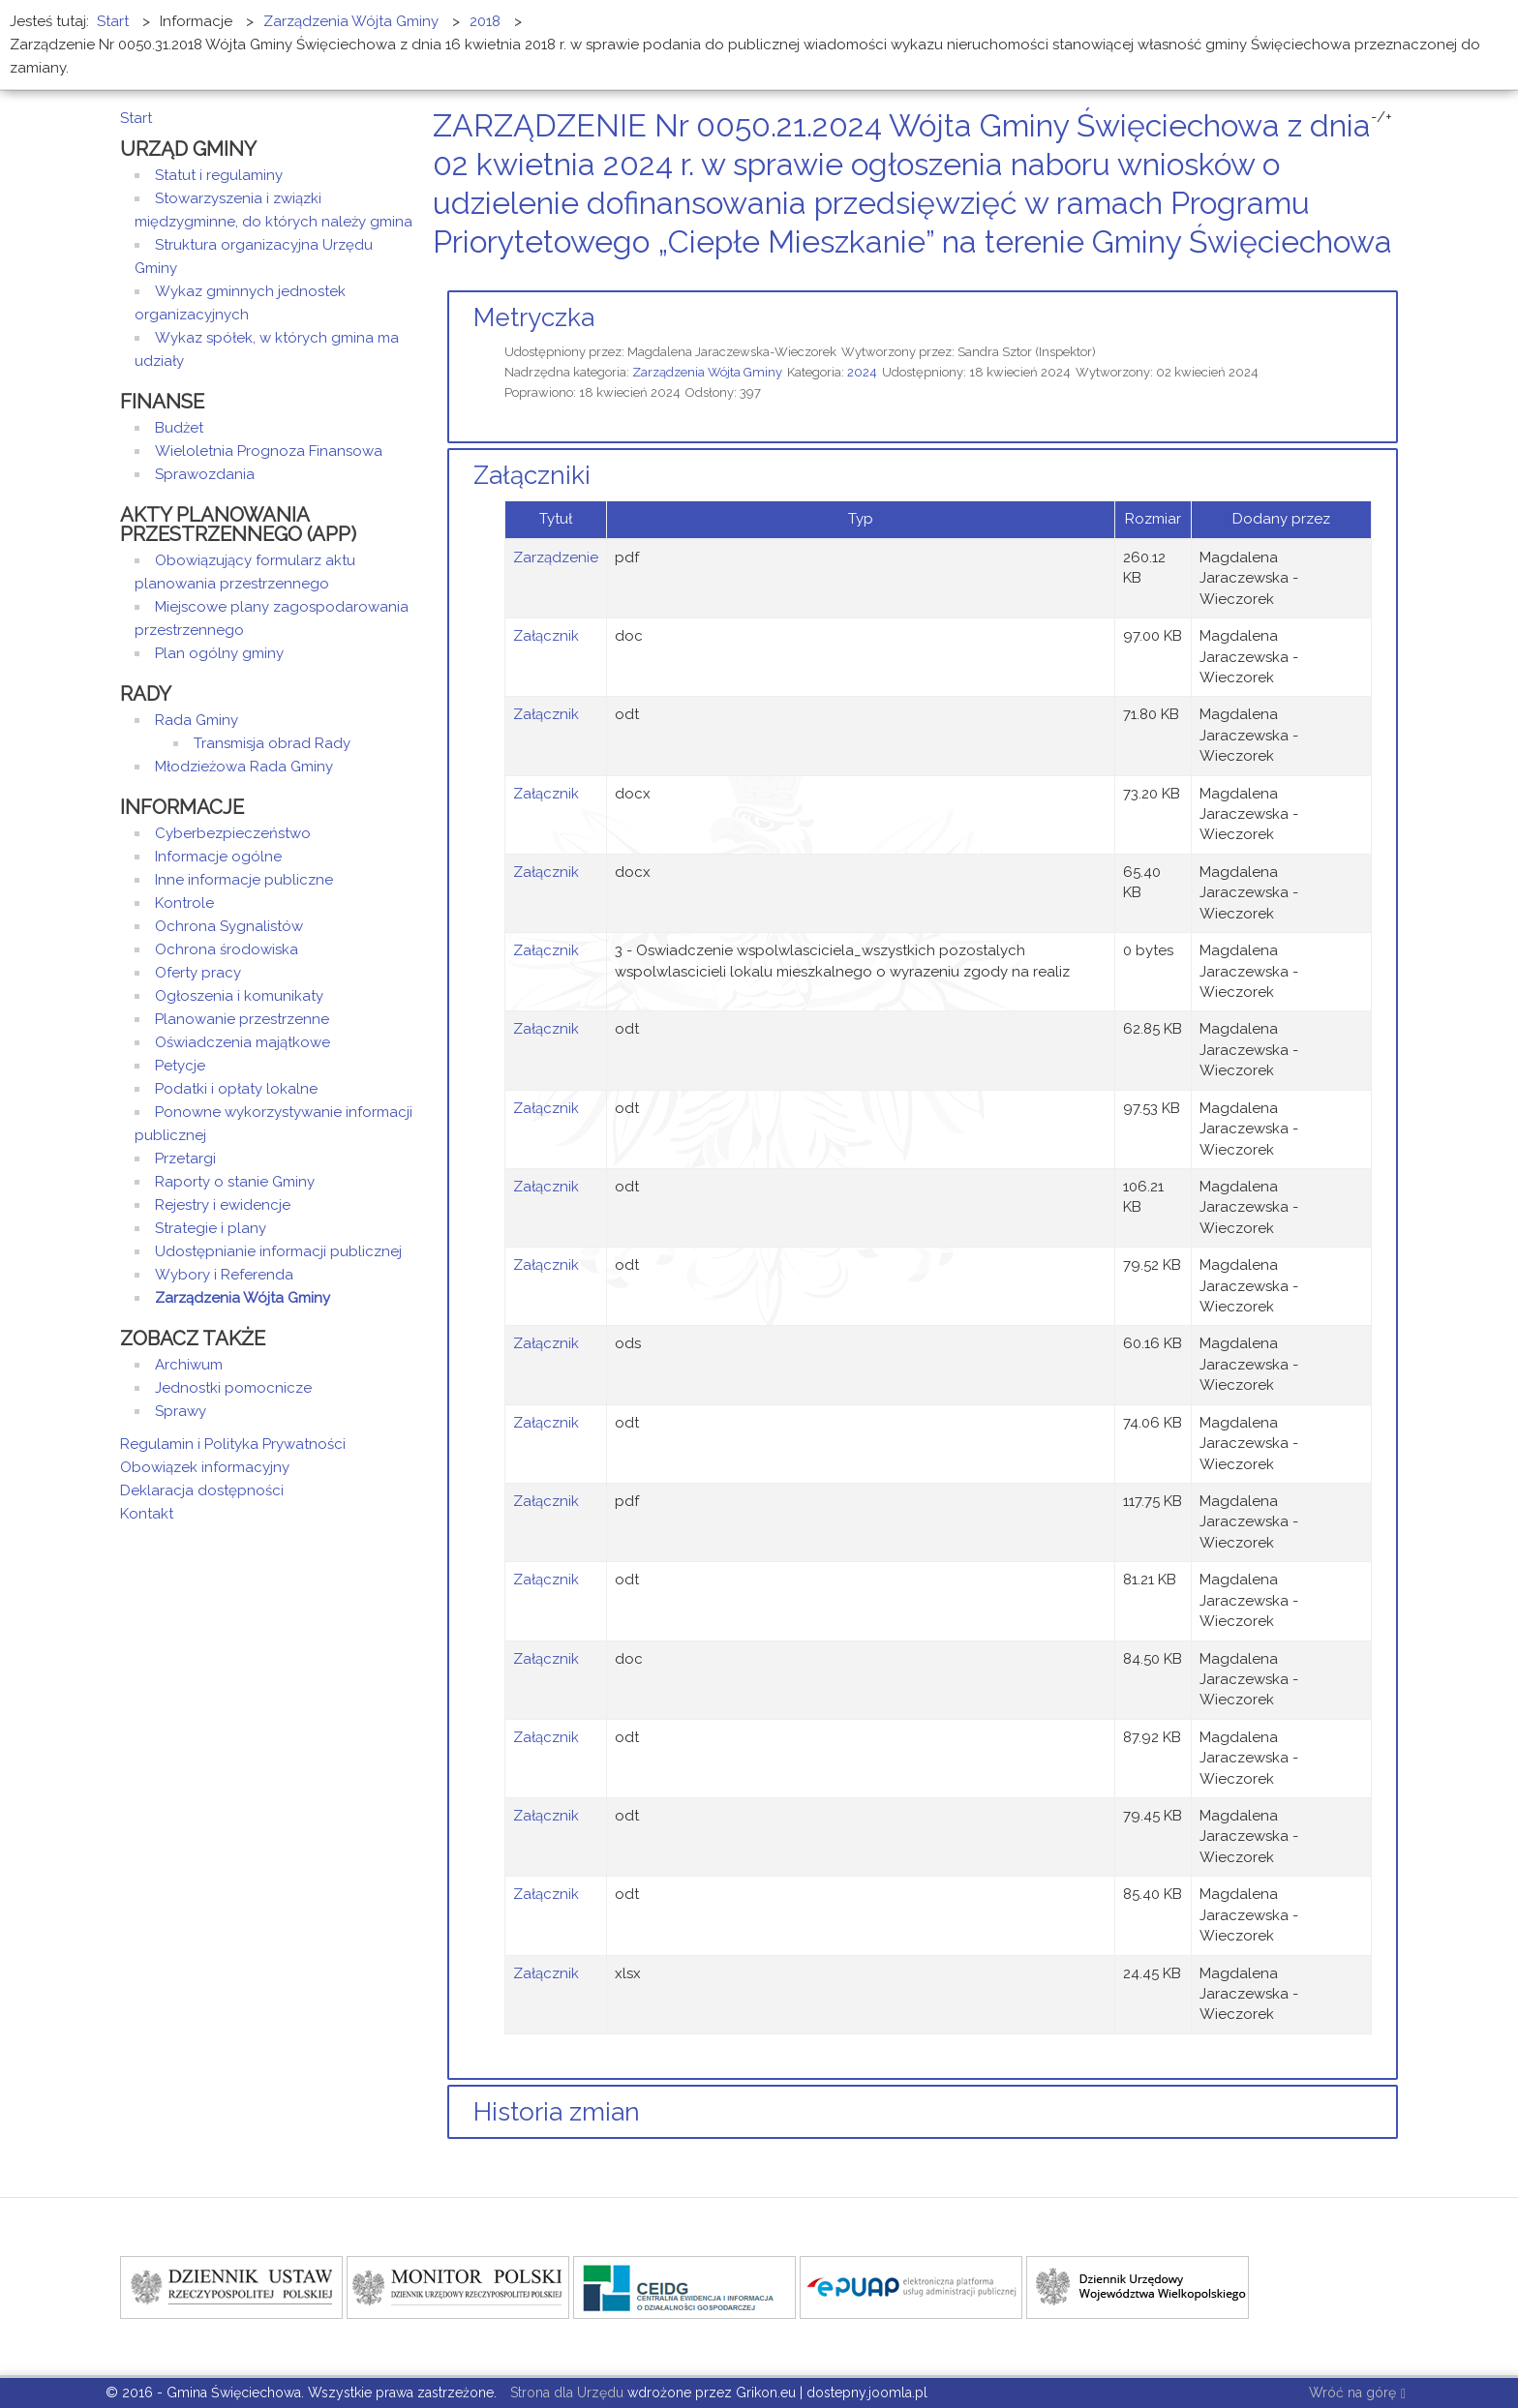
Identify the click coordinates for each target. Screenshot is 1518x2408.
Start (136, 118)
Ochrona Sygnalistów (229, 926)
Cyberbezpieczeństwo (233, 833)
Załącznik (546, 636)
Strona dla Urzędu (564, 2392)
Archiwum (189, 1364)
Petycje (180, 1065)
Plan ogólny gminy (219, 653)
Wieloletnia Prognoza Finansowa (268, 451)
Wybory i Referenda (224, 1274)
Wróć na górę (1357, 2394)
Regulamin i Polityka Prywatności (233, 1444)
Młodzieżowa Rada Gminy (244, 766)
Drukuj (1369, 278)
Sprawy (180, 1411)
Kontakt (146, 1513)
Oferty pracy (198, 972)
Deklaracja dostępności (202, 1490)
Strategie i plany (210, 1228)
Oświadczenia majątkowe (242, 1042)
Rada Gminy (196, 720)
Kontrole (184, 903)
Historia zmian (556, 2111)
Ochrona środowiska (226, 949)
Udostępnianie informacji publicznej (278, 1251)
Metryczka (533, 317)
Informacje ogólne (218, 856)
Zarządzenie (555, 557)
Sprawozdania (205, 474)
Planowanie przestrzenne (242, 1019)
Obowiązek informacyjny (204, 1467)
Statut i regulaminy (219, 175)
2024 (862, 372)
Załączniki (532, 475)
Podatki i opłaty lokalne (236, 1089)
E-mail (1392, 278)
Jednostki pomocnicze (233, 1388)
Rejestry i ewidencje (222, 1205)
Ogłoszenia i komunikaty (239, 996)
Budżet (179, 427)
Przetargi (185, 1158)
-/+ (1381, 117)
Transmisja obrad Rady (272, 743)
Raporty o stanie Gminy (235, 1181)
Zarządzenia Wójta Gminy (707, 372)
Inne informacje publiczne (244, 879)
